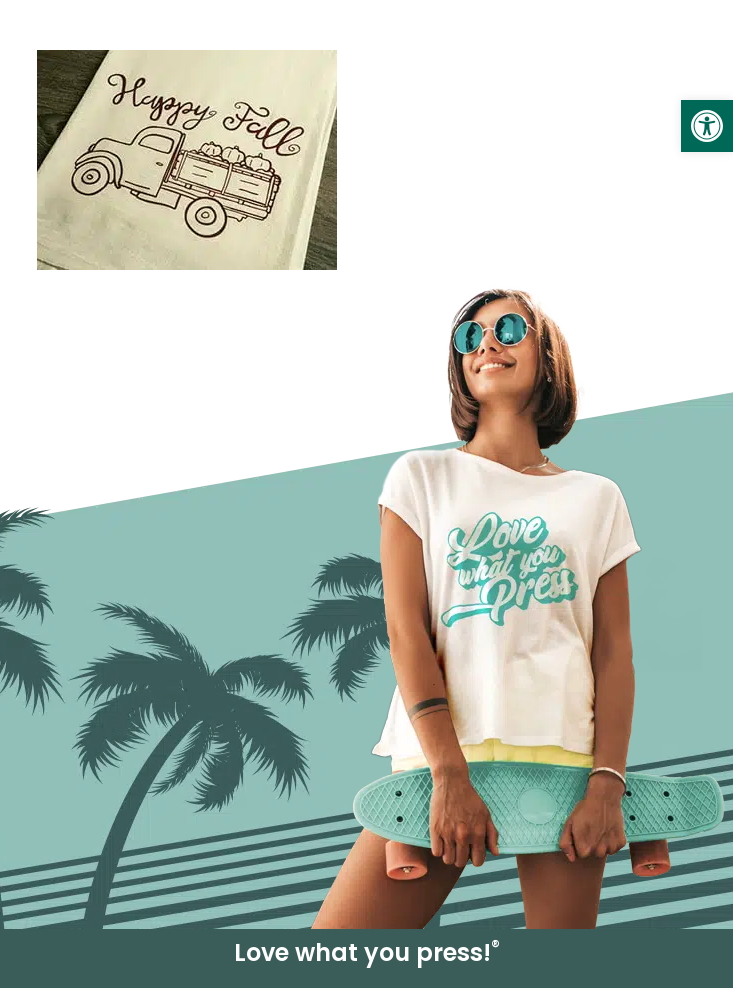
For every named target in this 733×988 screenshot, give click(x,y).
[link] (707, 126)
